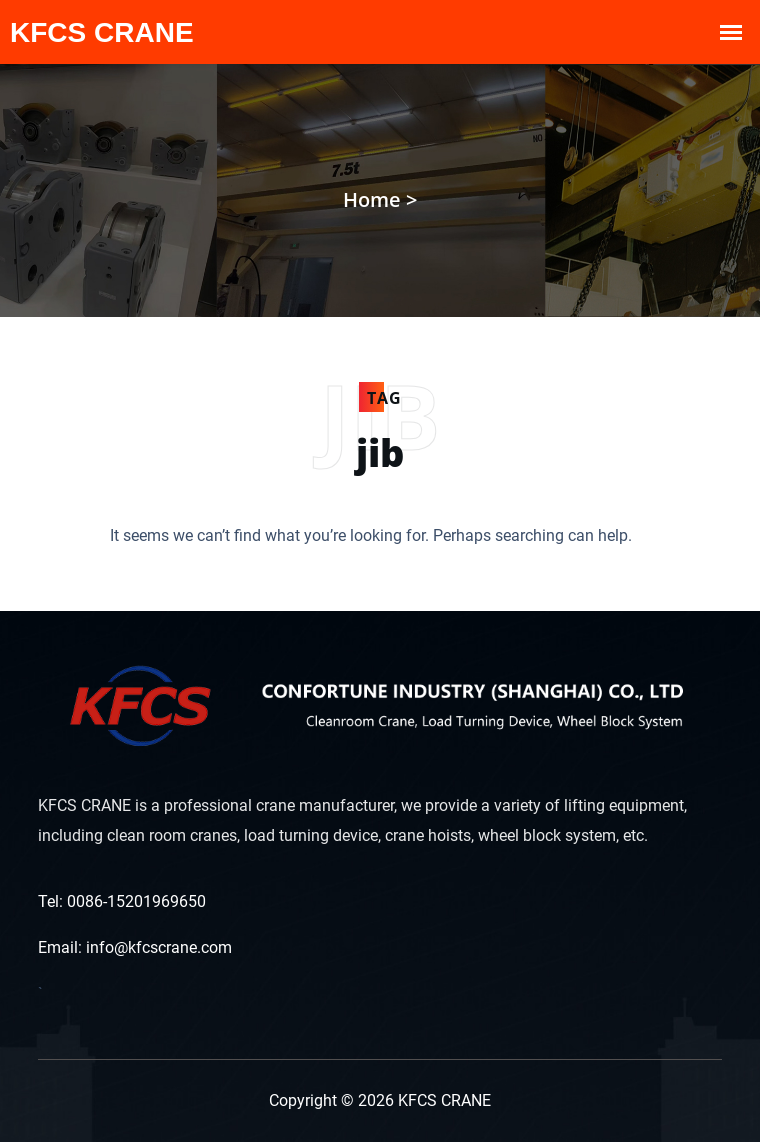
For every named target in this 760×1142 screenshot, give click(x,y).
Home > (380, 199)
